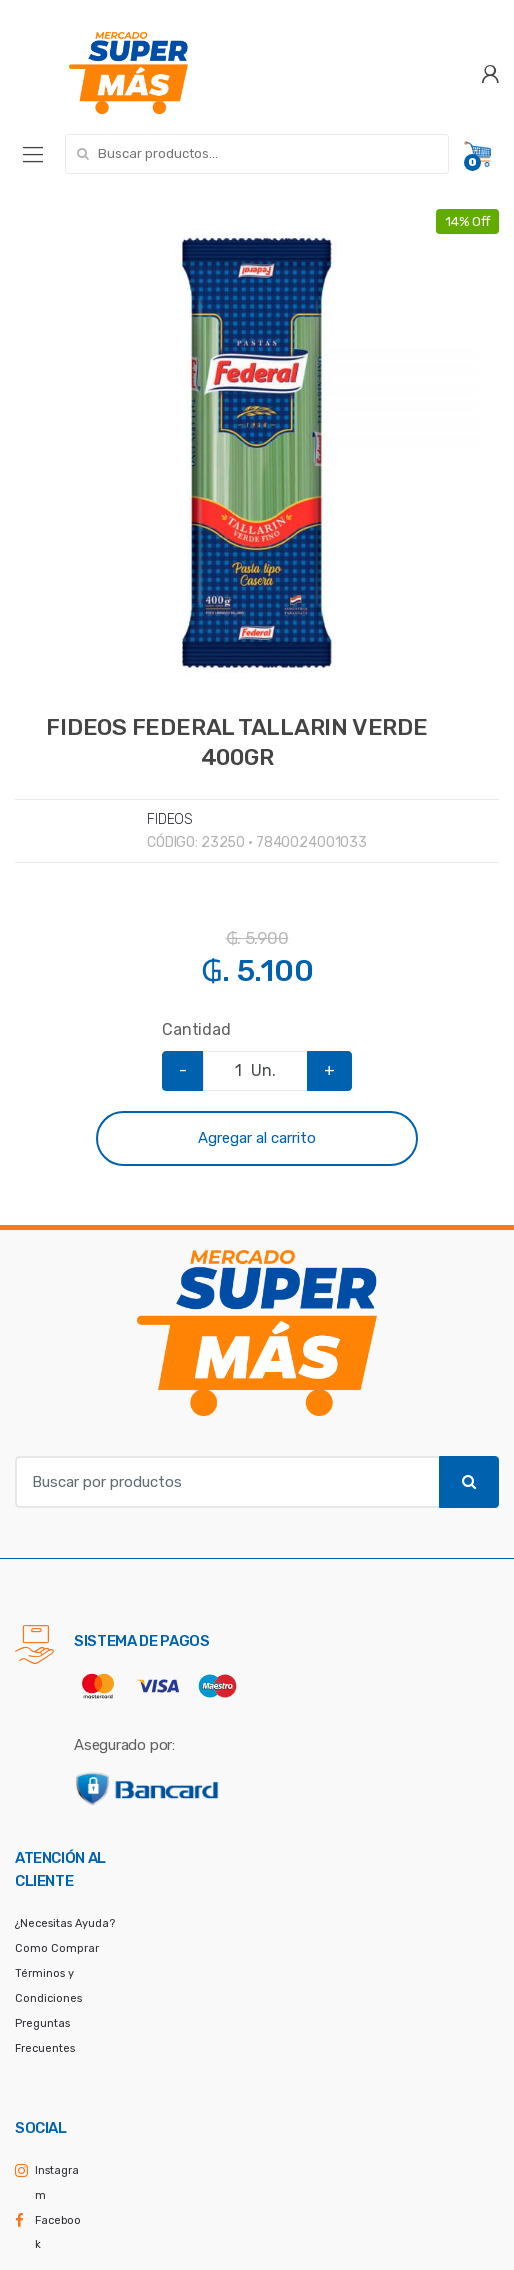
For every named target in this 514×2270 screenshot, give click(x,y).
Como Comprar (57, 1948)
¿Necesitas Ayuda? (65, 1923)
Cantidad (196, 1029)
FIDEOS (170, 819)
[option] (257, 451)
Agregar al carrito (257, 1138)
